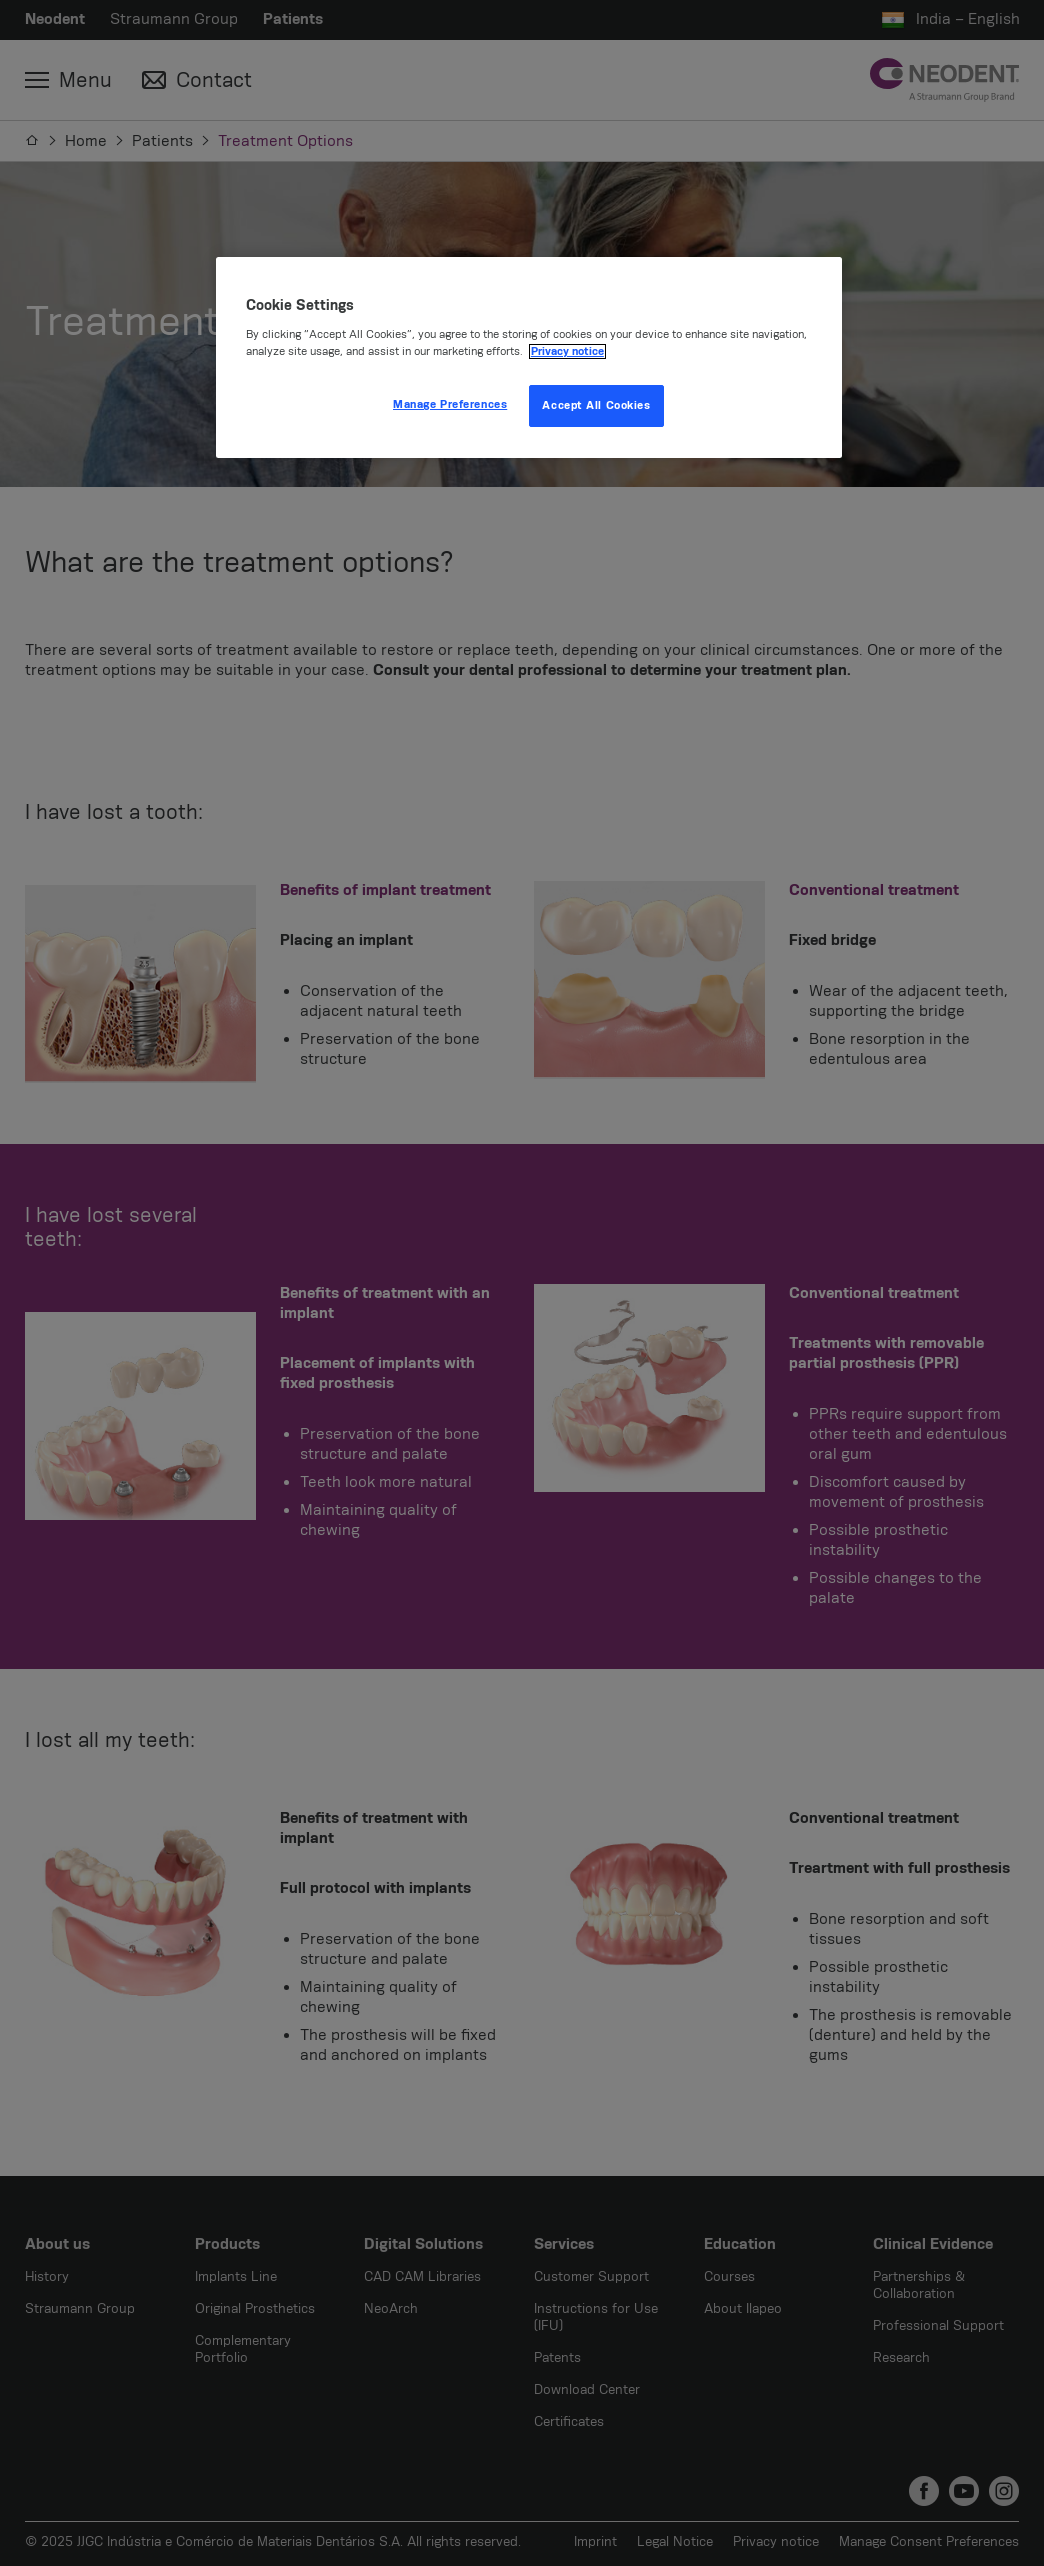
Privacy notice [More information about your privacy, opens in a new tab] (567, 351)
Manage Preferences (450, 404)
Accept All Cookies (596, 405)
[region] (529, 358)
